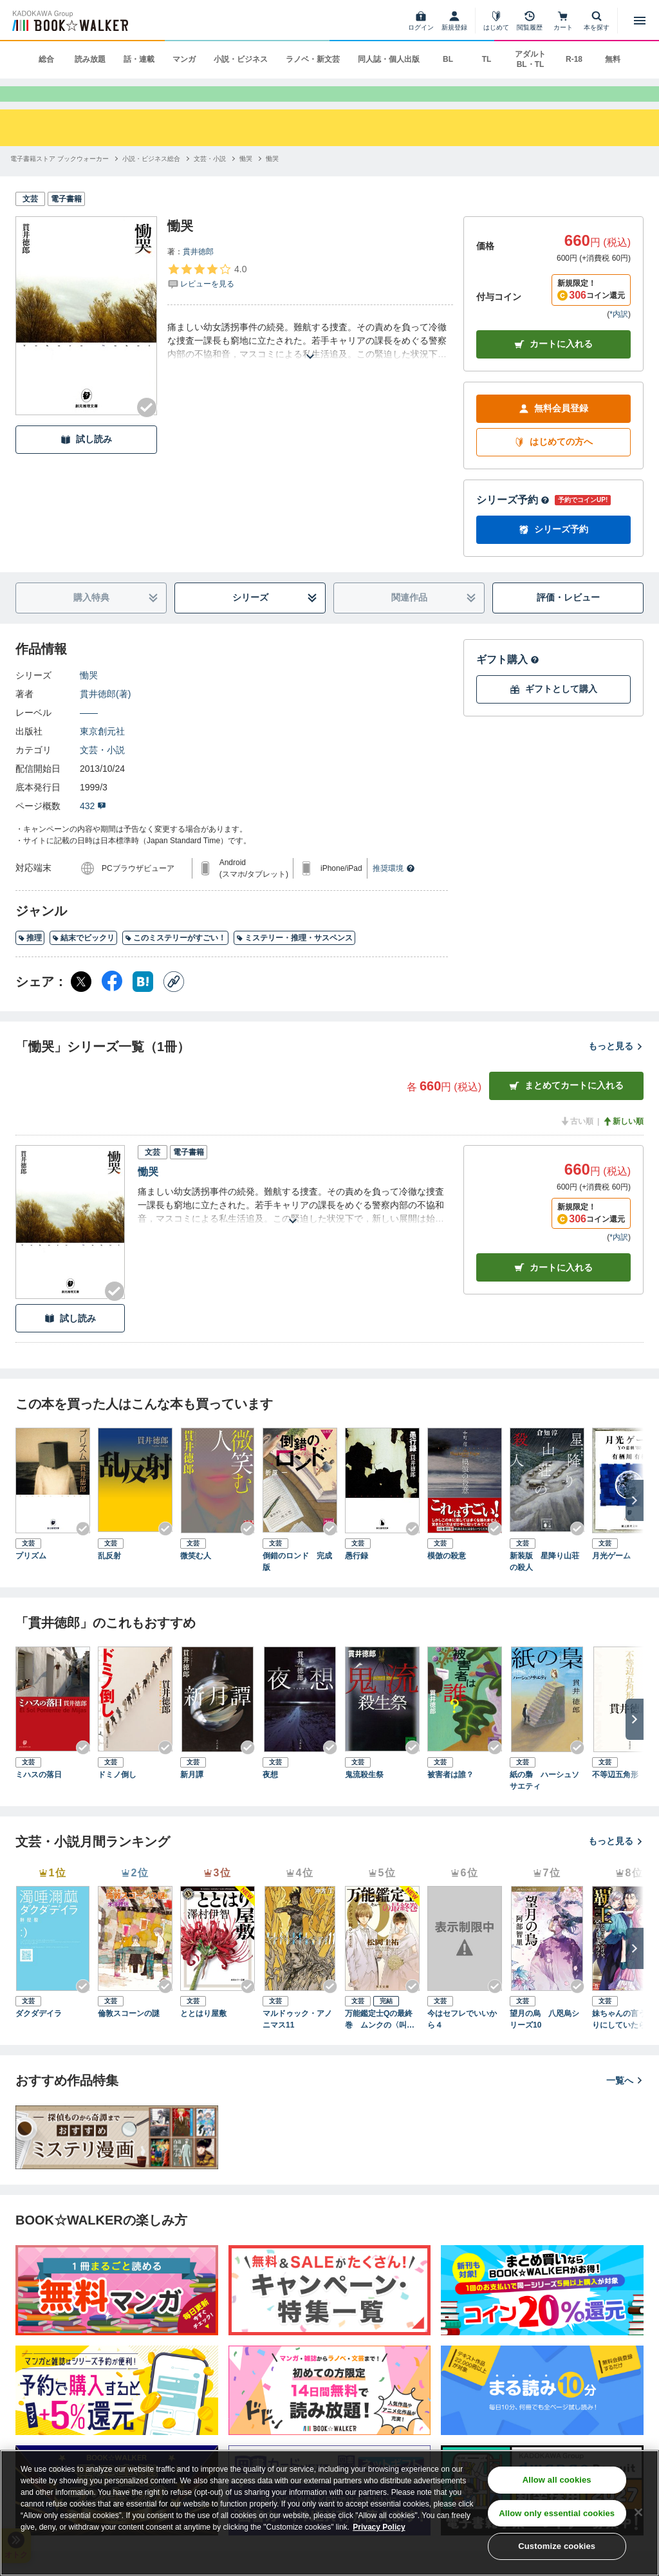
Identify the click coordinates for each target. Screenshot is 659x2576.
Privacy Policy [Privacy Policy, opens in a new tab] (379, 2527)
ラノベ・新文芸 (313, 59)
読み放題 (90, 59)
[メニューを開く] (640, 20)
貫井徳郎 (198, 272)
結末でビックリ (83, 959)
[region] (329, 2513)
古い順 (576, 1142)
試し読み (86, 460)
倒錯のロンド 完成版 (297, 1583)
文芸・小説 (102, 771)
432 (93, 827)
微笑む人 (195, 1577)
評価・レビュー (568, 618)
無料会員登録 (553, 429)
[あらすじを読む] (310, 362)
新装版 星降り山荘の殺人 (544, 1583)
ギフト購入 (507, 680)
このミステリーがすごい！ (175, 959)
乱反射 (109, 1577)
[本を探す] (596, 20)
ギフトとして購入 (553, 710)
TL (487, 59)
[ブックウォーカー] (69, 20)
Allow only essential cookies (557, 2513)
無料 (612, 59)
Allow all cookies (557, 2480)
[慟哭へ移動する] (245, 180)
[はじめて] (496, 20)
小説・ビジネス (241, 59)
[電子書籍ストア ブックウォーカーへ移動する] (59, 180)
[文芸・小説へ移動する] (210, 180)
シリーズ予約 (513, 521)
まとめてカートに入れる (566, 1106)
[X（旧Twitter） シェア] (81, 1003)
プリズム (30, 1577)
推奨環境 (394, 889)
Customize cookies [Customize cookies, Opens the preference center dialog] (556, 2546)
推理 (30, 959)
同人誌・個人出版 (389, 59)
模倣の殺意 (446, 1577)
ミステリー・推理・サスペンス (294, 959)
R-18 (574, 59)
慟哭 (89, 696)
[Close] (638, 2512)
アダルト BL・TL (530, 59)
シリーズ (275, 618)
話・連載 (139, 59)
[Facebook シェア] (112, 1003)
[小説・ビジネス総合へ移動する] (151, 180)
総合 (46, 59)
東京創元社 (102, 752)
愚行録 (356, 1577)
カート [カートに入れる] (553, 1288)
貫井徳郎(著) (105, 715)
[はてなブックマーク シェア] (143, 1003)
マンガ (184, 59)
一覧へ (625, 2101)
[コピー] (174, 1003)
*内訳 (618, 335)
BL (448, 59)
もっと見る (616, 1067)
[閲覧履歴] (530, 20)
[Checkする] (146, 428)
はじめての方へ (553, 463)
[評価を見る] (206, 297)
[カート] (563, 20)
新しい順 (623, 1142)
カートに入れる (553, 365)
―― (89, 734)
